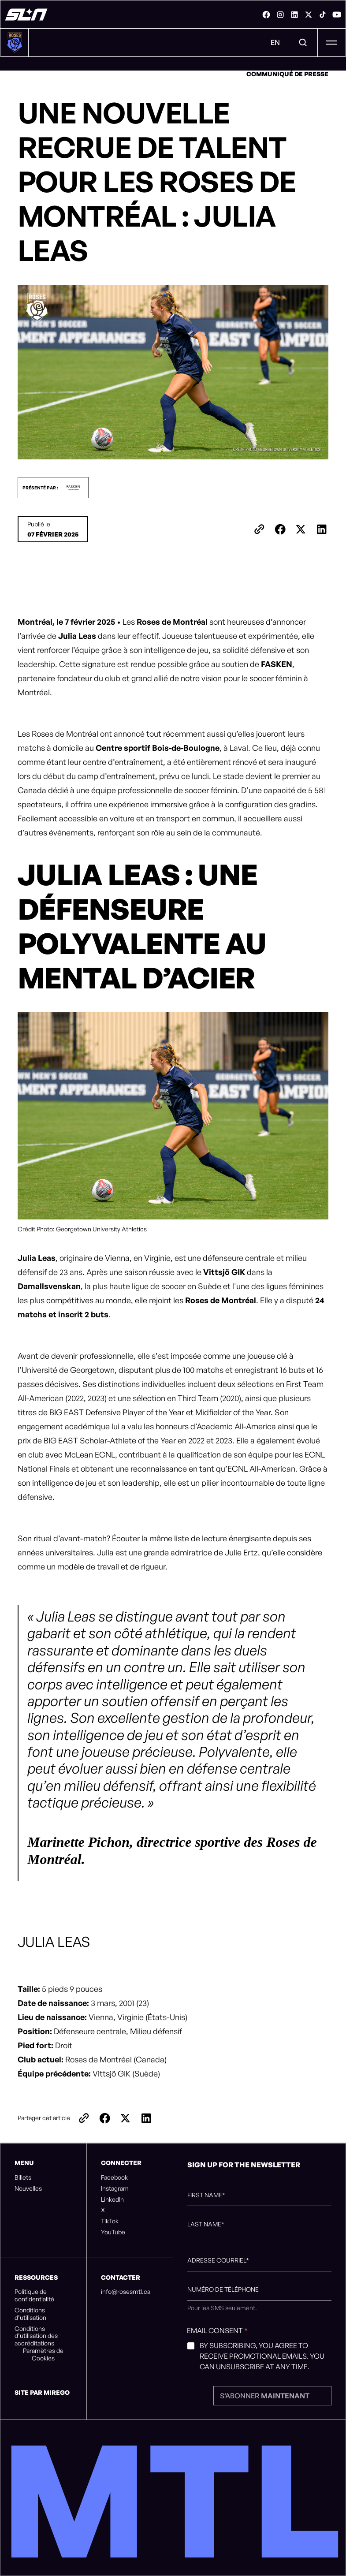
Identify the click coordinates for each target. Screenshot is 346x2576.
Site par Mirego (42, 2392)
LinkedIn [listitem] (112, 2199)
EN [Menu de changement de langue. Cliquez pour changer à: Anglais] (275, 42)
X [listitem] (103, 2210)
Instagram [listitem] (115, 2188)
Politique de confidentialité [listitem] (34, 2295)
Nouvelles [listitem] (28, 2188)
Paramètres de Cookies (43, 2354)
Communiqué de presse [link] (287, 74)
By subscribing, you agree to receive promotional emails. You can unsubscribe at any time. (262, 2356)
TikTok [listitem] (110, 2221)
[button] (53, 487)
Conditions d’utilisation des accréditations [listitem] (36, 2336)
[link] (266, 14)
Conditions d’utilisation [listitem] (30, 2314)
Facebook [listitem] (114, 2177)
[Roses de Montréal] (26, 14)
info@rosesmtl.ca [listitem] (125, 2291)
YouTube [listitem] (113, 2232)
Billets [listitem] (23, 2177)
